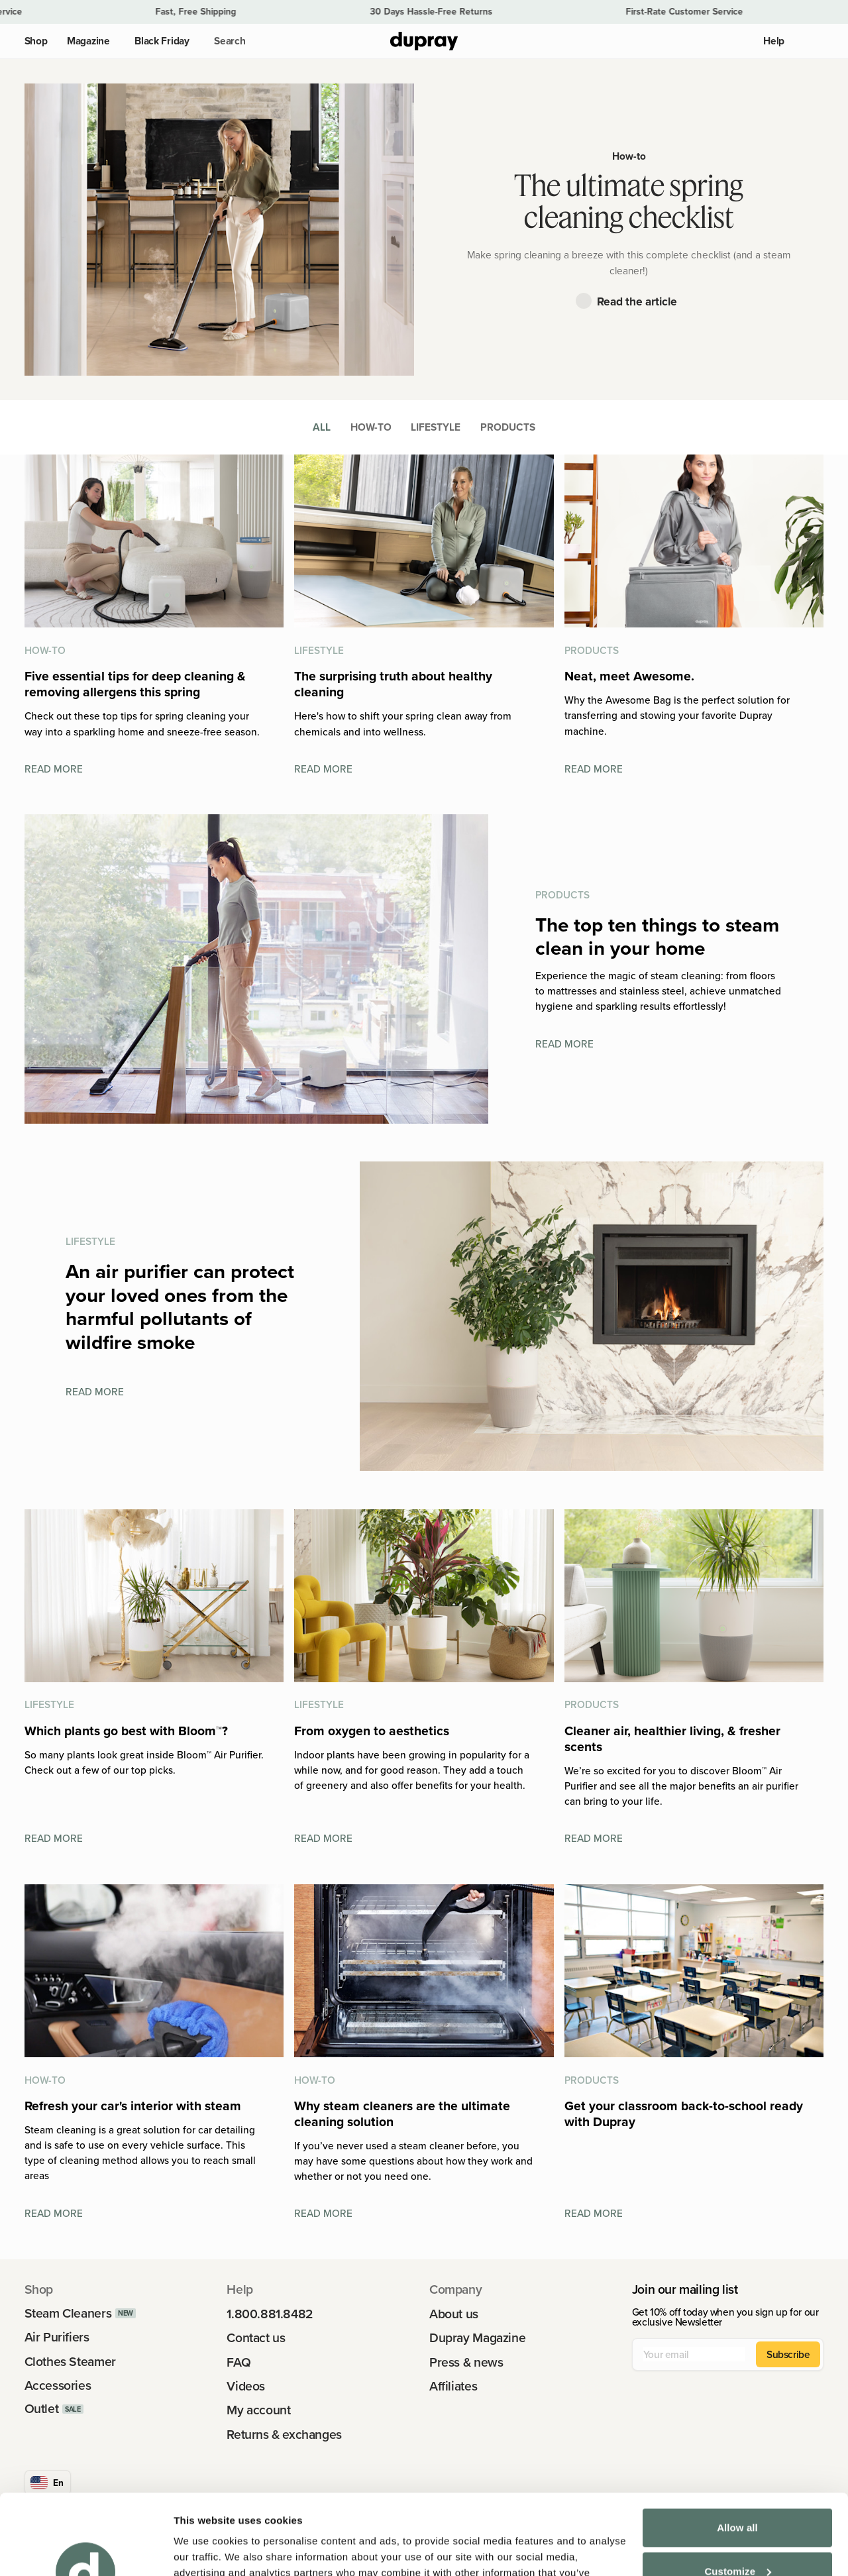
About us (453, 2314)
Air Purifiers (57, 2337)
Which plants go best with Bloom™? (126, 1730)
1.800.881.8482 (270, 2314)
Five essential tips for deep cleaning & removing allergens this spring (135, 684)
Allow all (737, 2452)
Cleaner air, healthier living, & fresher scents (672, 1738)
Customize (737, 2495)
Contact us (256, 2338)
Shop (36, 40)
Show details (204, 2549)
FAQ (238, 2362)
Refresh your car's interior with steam (133, 2105)
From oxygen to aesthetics (371, 1730)
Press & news (466, 2362)
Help (773, 40)
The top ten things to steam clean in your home (657, 936)
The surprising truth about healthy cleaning (393, 684)
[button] (227, 41)
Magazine (88, 40)
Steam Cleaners (68, 2313)
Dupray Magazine (477, 2338)
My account (258, 2410)
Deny (737, 2539)
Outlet (42, 2408)
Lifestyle (435, 427)
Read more (54, 768)
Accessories (58, 2385)
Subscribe (788, 2354)
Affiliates (453, 2386)
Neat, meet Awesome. (629, 676)
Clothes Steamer (70, 2361)
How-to (629, 156)
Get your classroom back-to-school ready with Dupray (683, 2113)
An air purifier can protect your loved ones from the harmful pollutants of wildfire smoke (180, 1306)
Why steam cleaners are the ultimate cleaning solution (402, 2113)
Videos (246, 2386)
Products (507, 427)
